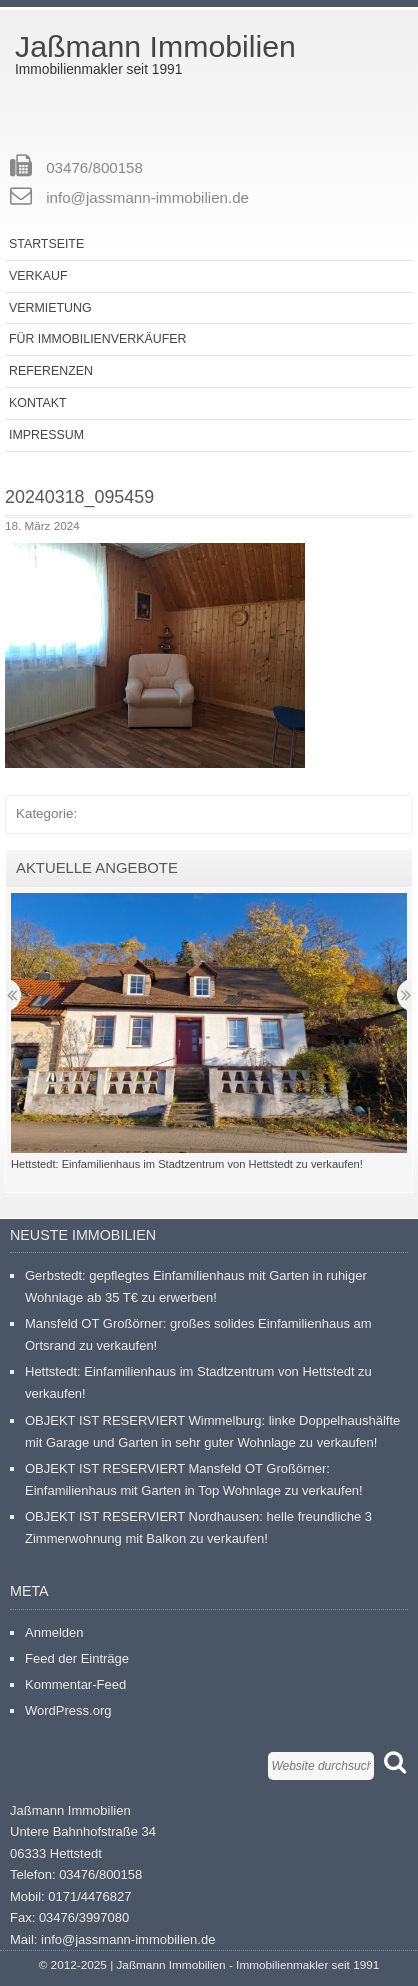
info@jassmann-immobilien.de (147, 197)
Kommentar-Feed (75, 1684)
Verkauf (38, 276)
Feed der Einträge (77, 1658)
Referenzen (51, 371)
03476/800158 (94, 167)
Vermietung (50, 308)
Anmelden (54, 1632)
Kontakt (38, 403)
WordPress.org (68, 1710)
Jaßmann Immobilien (155, 46)
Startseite (46, 244)
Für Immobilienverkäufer (97, 339)
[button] (155, 655)
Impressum (46, 435)
